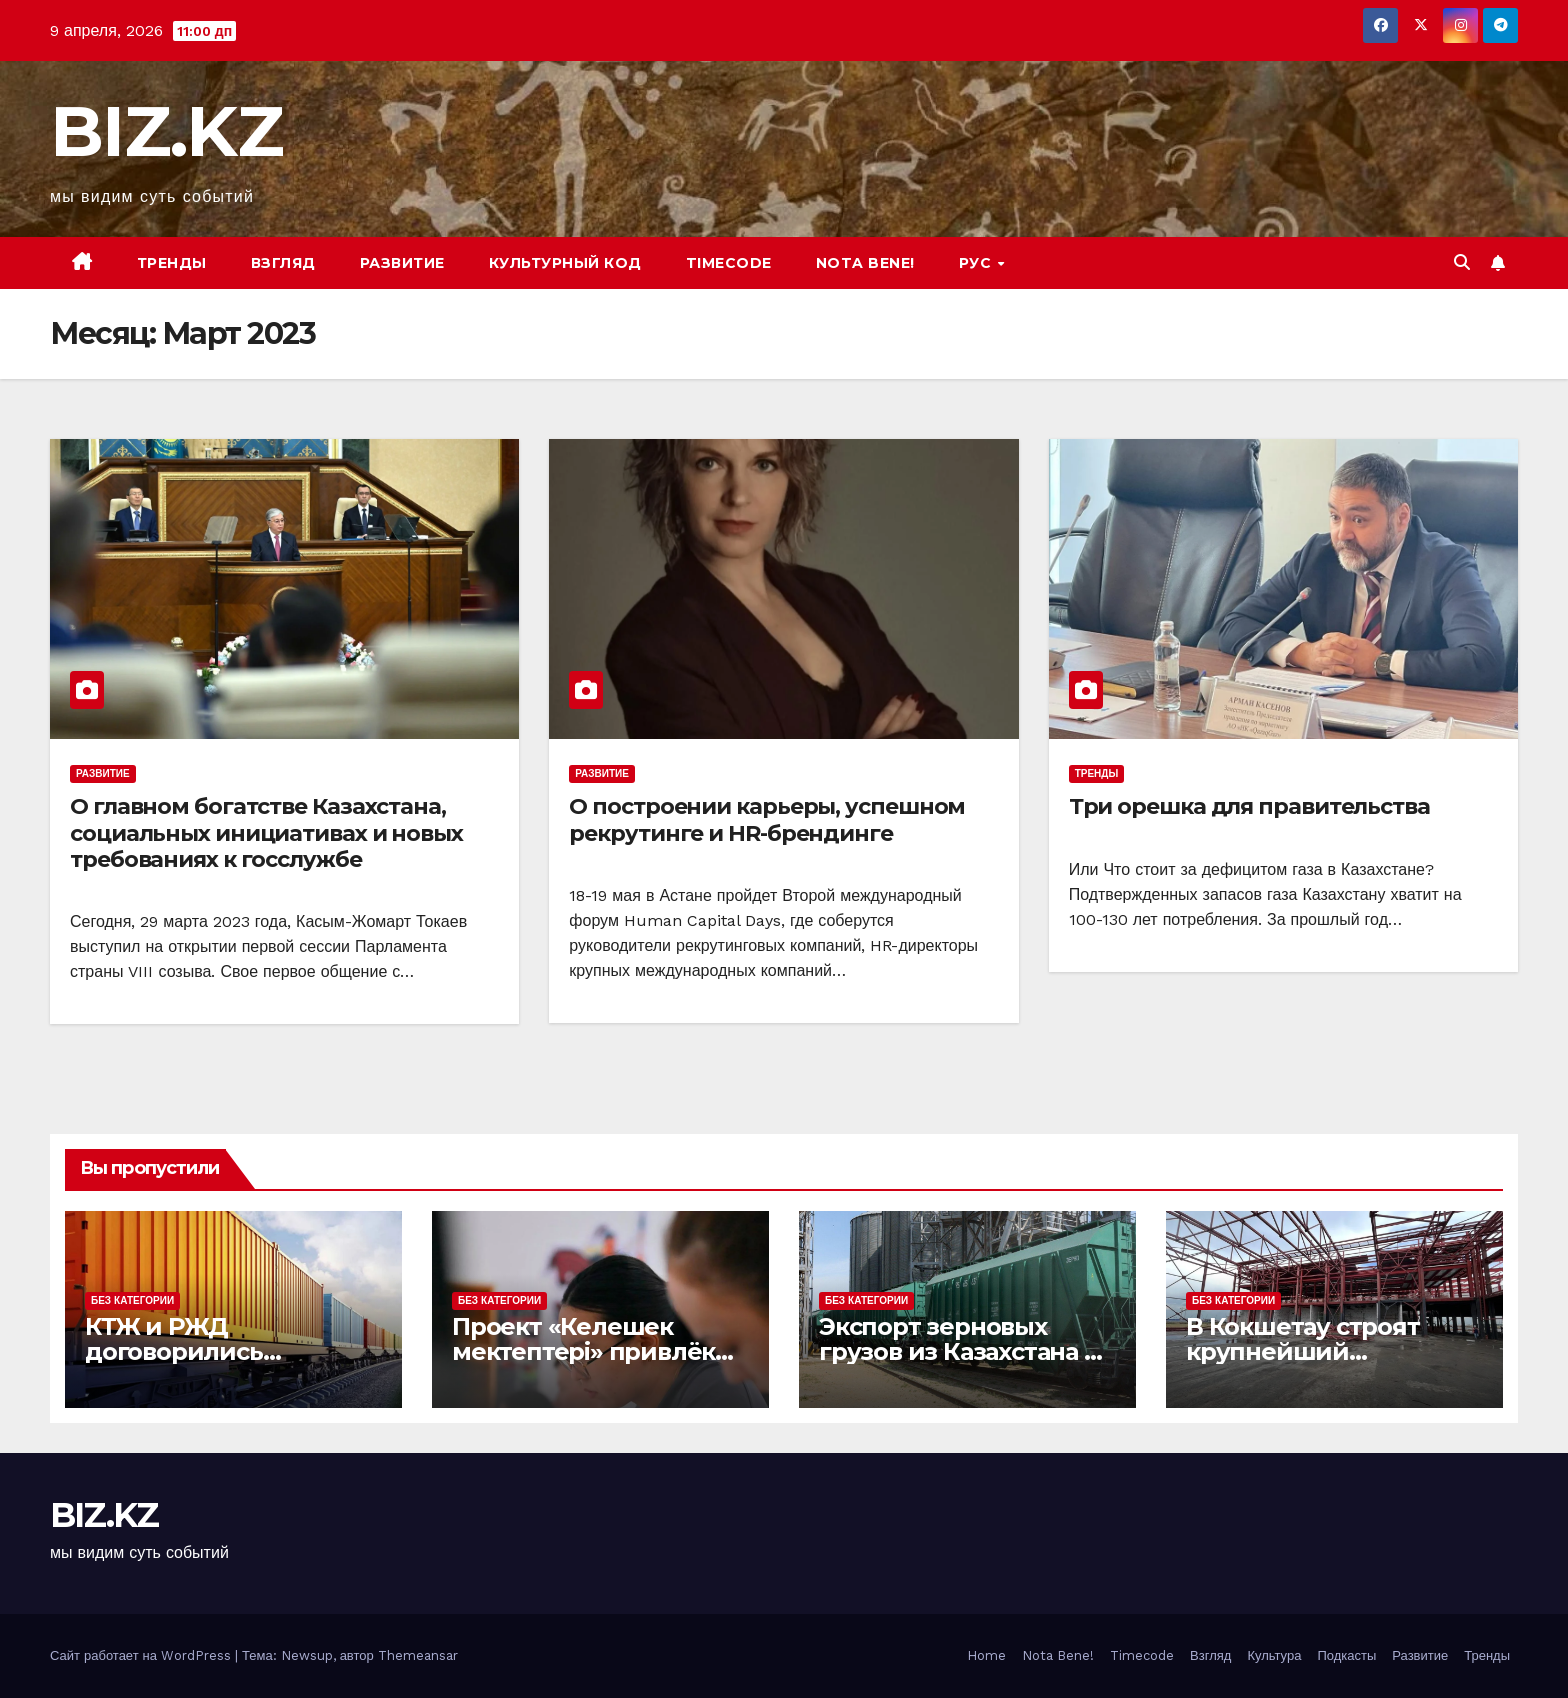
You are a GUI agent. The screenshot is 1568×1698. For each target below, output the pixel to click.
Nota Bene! (1058, 1655)
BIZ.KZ (166, 131)
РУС (977, 263)
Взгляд (283, 263)
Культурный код (565, 263)
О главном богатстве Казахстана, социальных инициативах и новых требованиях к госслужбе (266, 833)
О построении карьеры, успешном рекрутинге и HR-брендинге (767, 819)
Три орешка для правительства (1249, 806)
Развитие (402, 263)
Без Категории (132, 1300)
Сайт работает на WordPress (142, 1655)
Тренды (172, 263)
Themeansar (418, 1655)
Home (986, 1655)
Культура (1274, 1655)
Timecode (729, 263)
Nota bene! (865, 263)
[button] (1462, 262)
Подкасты (1346, 1655)
